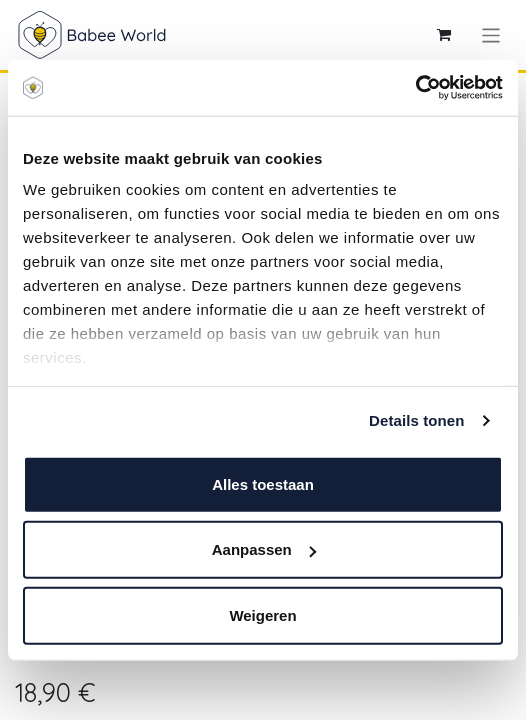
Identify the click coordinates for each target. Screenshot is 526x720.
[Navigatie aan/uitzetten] (491, 34)
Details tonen (416, 420)
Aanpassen (264, 549)
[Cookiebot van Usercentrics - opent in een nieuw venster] (415, 88)
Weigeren (262, 614)
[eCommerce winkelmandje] (444, 35)
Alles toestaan (263, 483)
